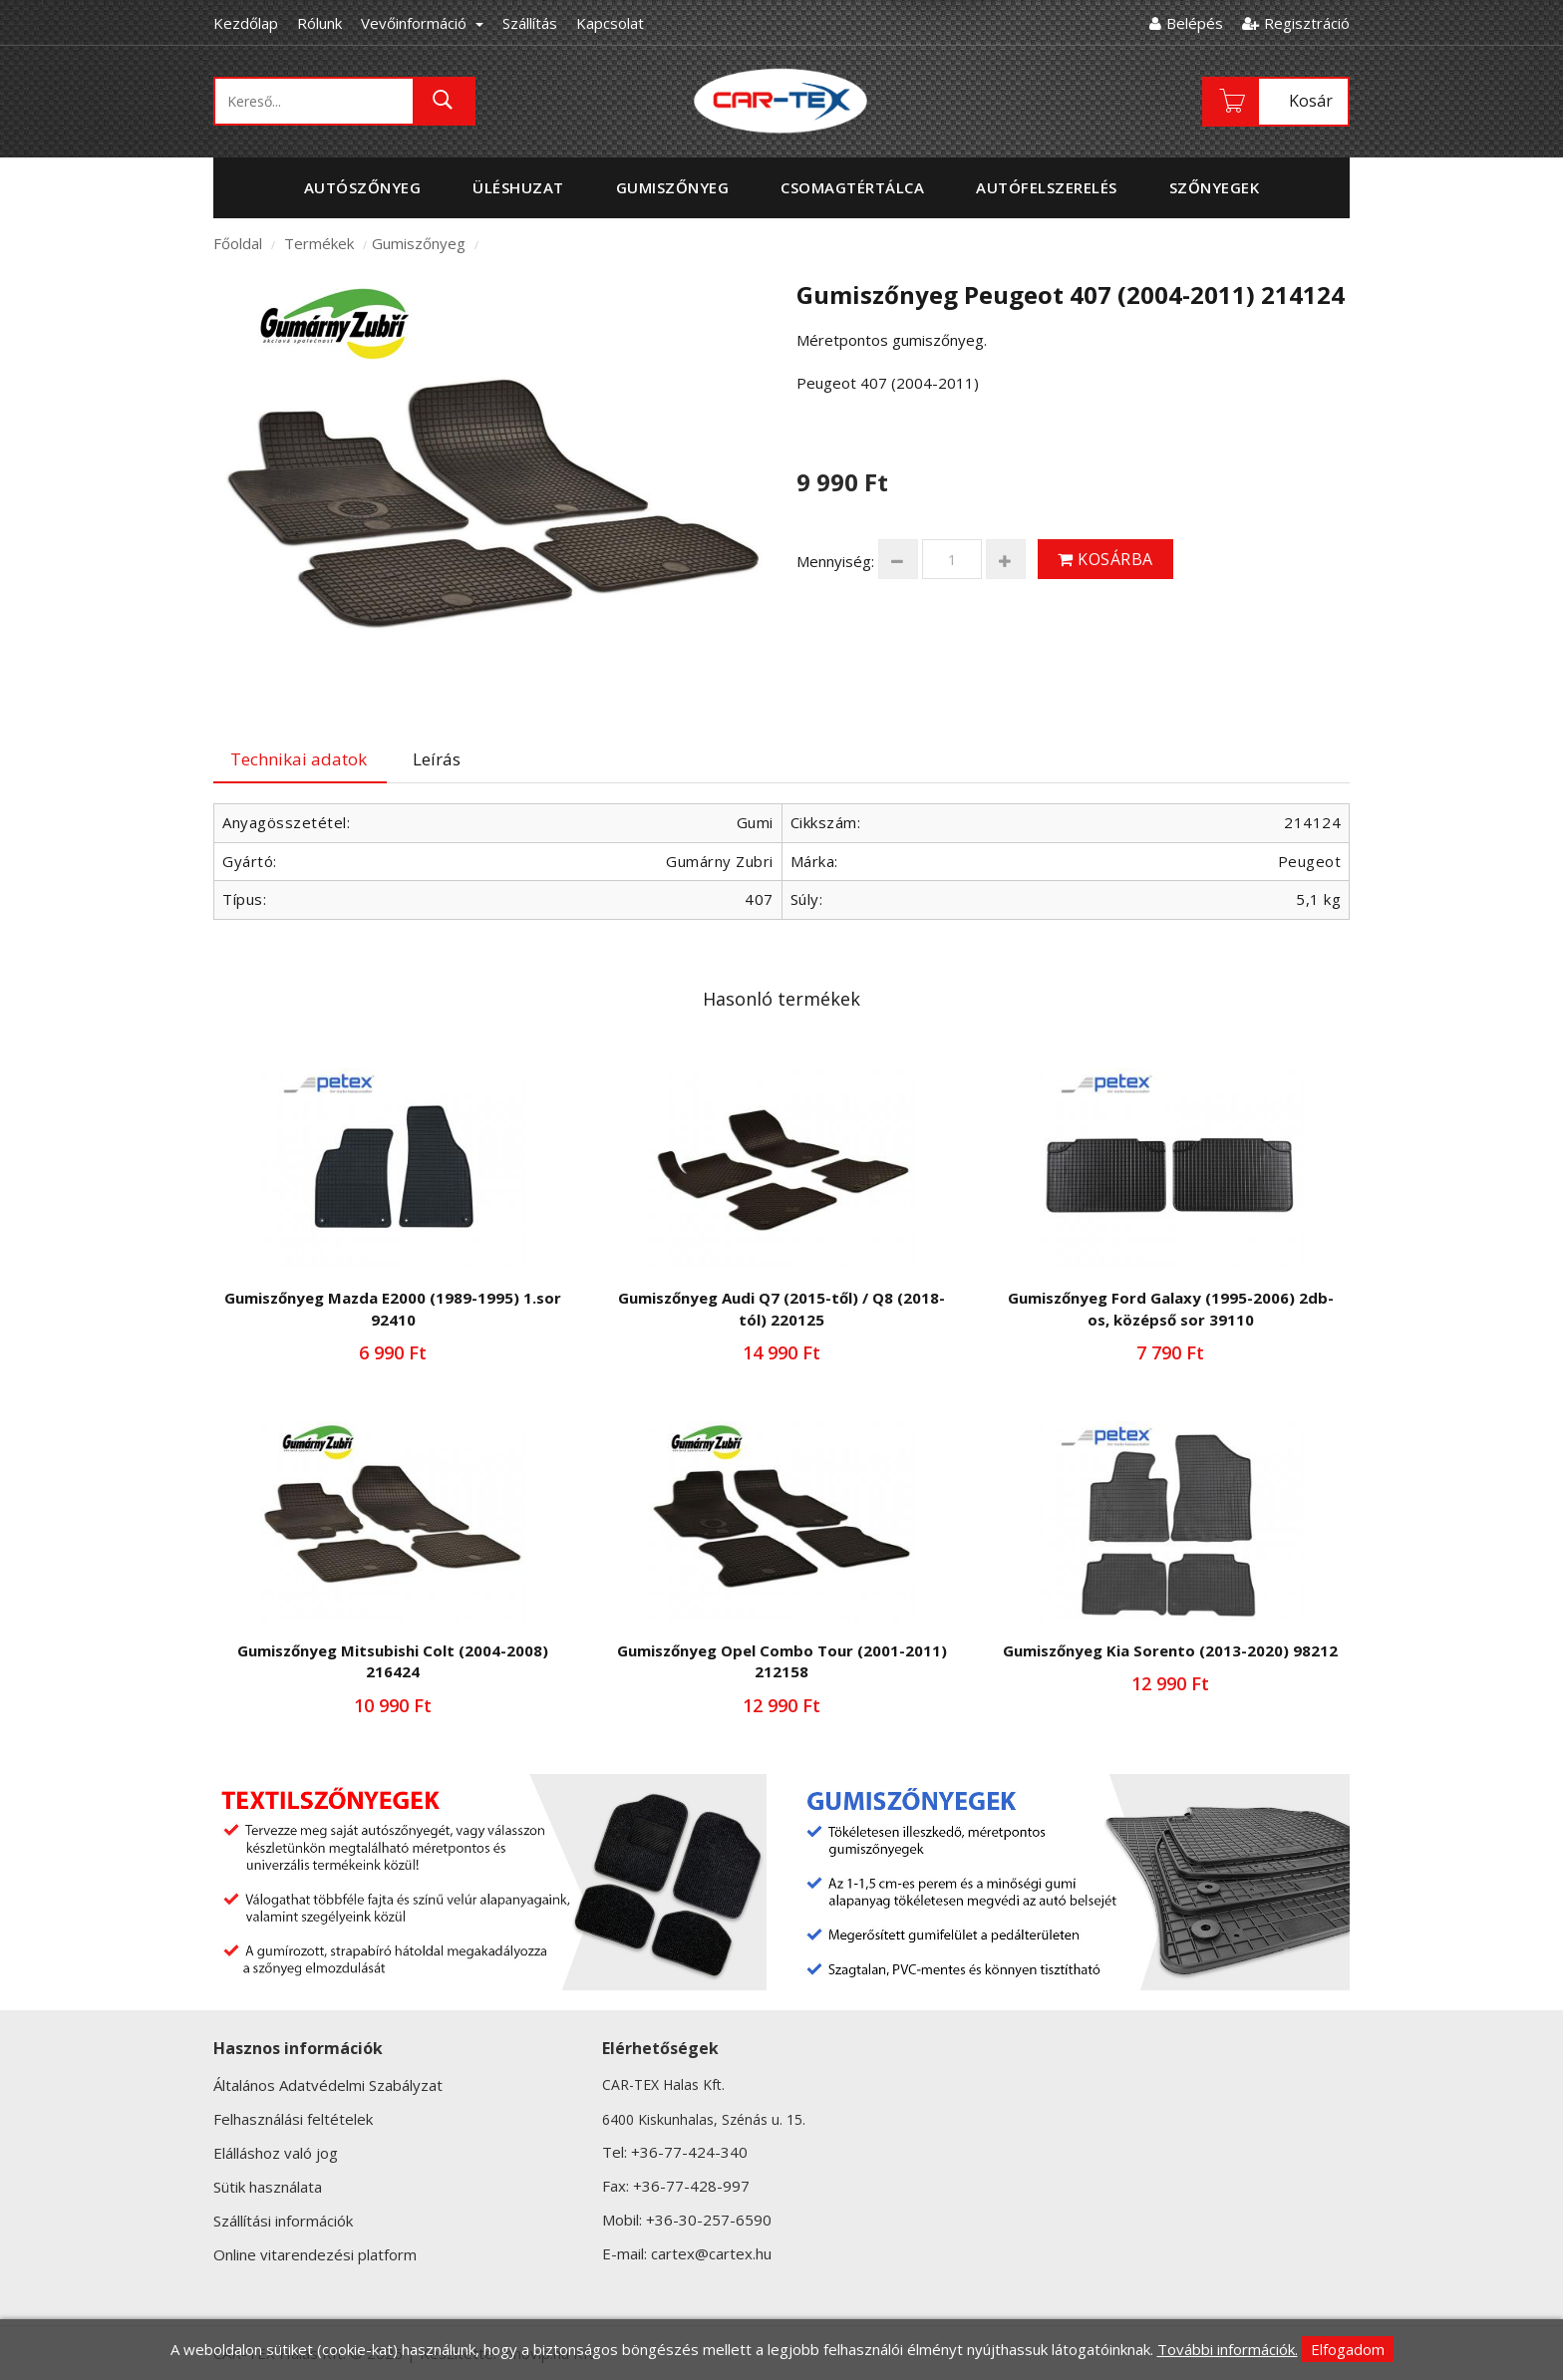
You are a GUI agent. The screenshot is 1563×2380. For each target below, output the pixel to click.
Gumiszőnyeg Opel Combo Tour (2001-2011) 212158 (782, 1660)
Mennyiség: (835, 561)
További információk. (1227, 2349)
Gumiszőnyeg (419, 243)
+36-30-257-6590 (709, 2220)
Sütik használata (267, 2187)
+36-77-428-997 (691, 2186)
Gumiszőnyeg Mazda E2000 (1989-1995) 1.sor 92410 (392, 1308)
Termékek (319, 243)
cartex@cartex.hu (711, 2253)
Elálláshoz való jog (275, 2153)
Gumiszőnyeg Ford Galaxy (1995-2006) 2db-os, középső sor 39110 (1171, 1308)
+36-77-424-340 (689, 2152)
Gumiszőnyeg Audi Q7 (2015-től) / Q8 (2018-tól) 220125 (781, 1308)
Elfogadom (1348, 2349)
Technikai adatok (298, 758)
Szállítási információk (283, 2221)
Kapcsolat (610, 23)
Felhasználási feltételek (293, 2119)
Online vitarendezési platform (315, 2254)
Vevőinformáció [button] (422, 23)
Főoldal (237, 243)
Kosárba (1105, 559)
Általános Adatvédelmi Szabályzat (328, 2085)
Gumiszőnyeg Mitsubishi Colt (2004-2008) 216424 (392, 1660)
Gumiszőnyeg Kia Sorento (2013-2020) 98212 (1170, 1650)
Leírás (437, 758)
